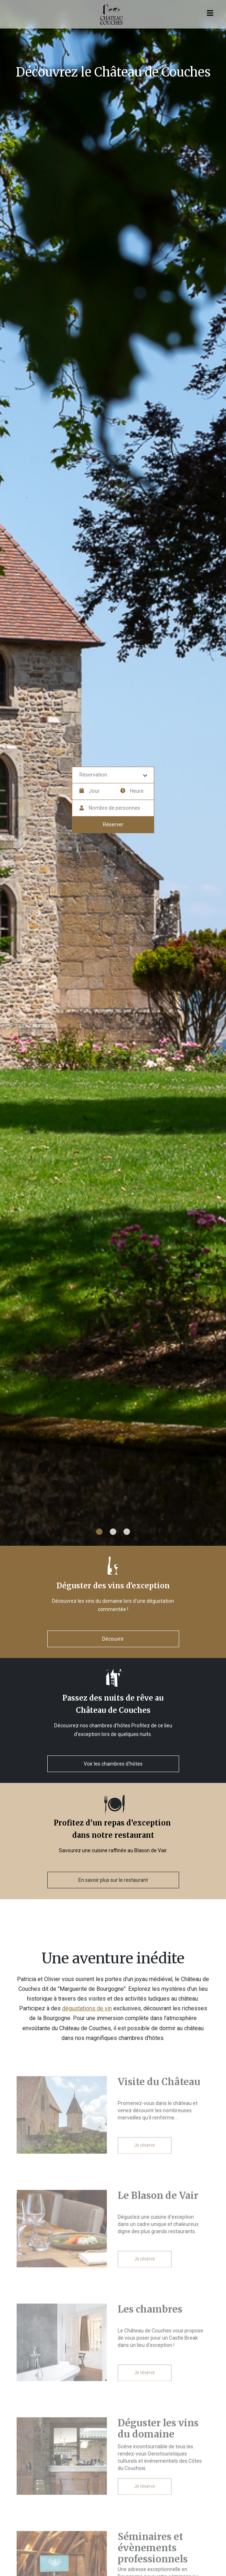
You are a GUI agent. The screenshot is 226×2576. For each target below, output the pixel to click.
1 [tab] (99, 1531)
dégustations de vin (87, 2008)
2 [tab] (113, 1531)
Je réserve (144, 2158)
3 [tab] (126, 1531)
